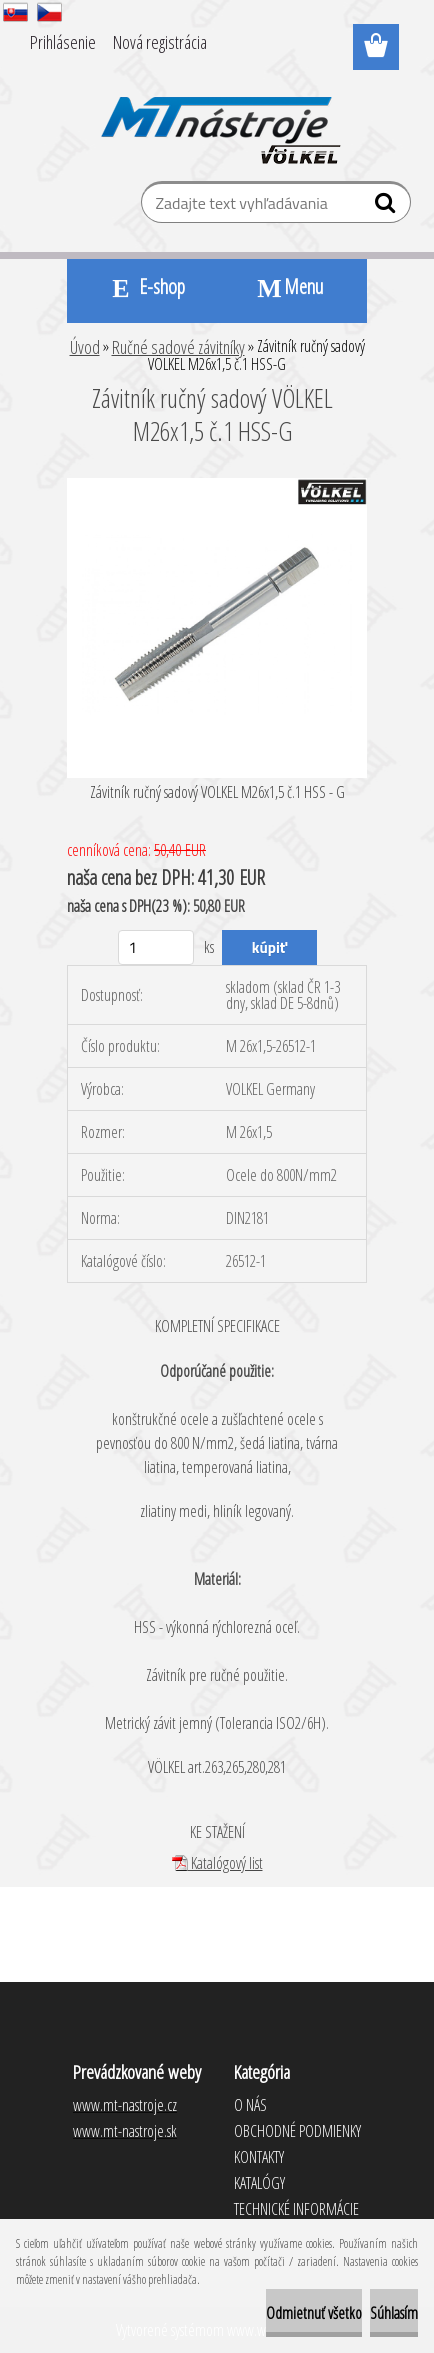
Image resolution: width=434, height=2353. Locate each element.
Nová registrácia (160, 42)
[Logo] (217, 117)
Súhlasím (394, 2313)
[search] (387, 207)
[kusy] (156, 947)
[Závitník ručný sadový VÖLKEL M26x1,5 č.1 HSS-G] (217, 486)
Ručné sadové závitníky (178, 347)
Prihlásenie (63, 42)
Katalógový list (217, 1863)
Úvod (85, 347)
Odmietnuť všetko (314, 2313)
